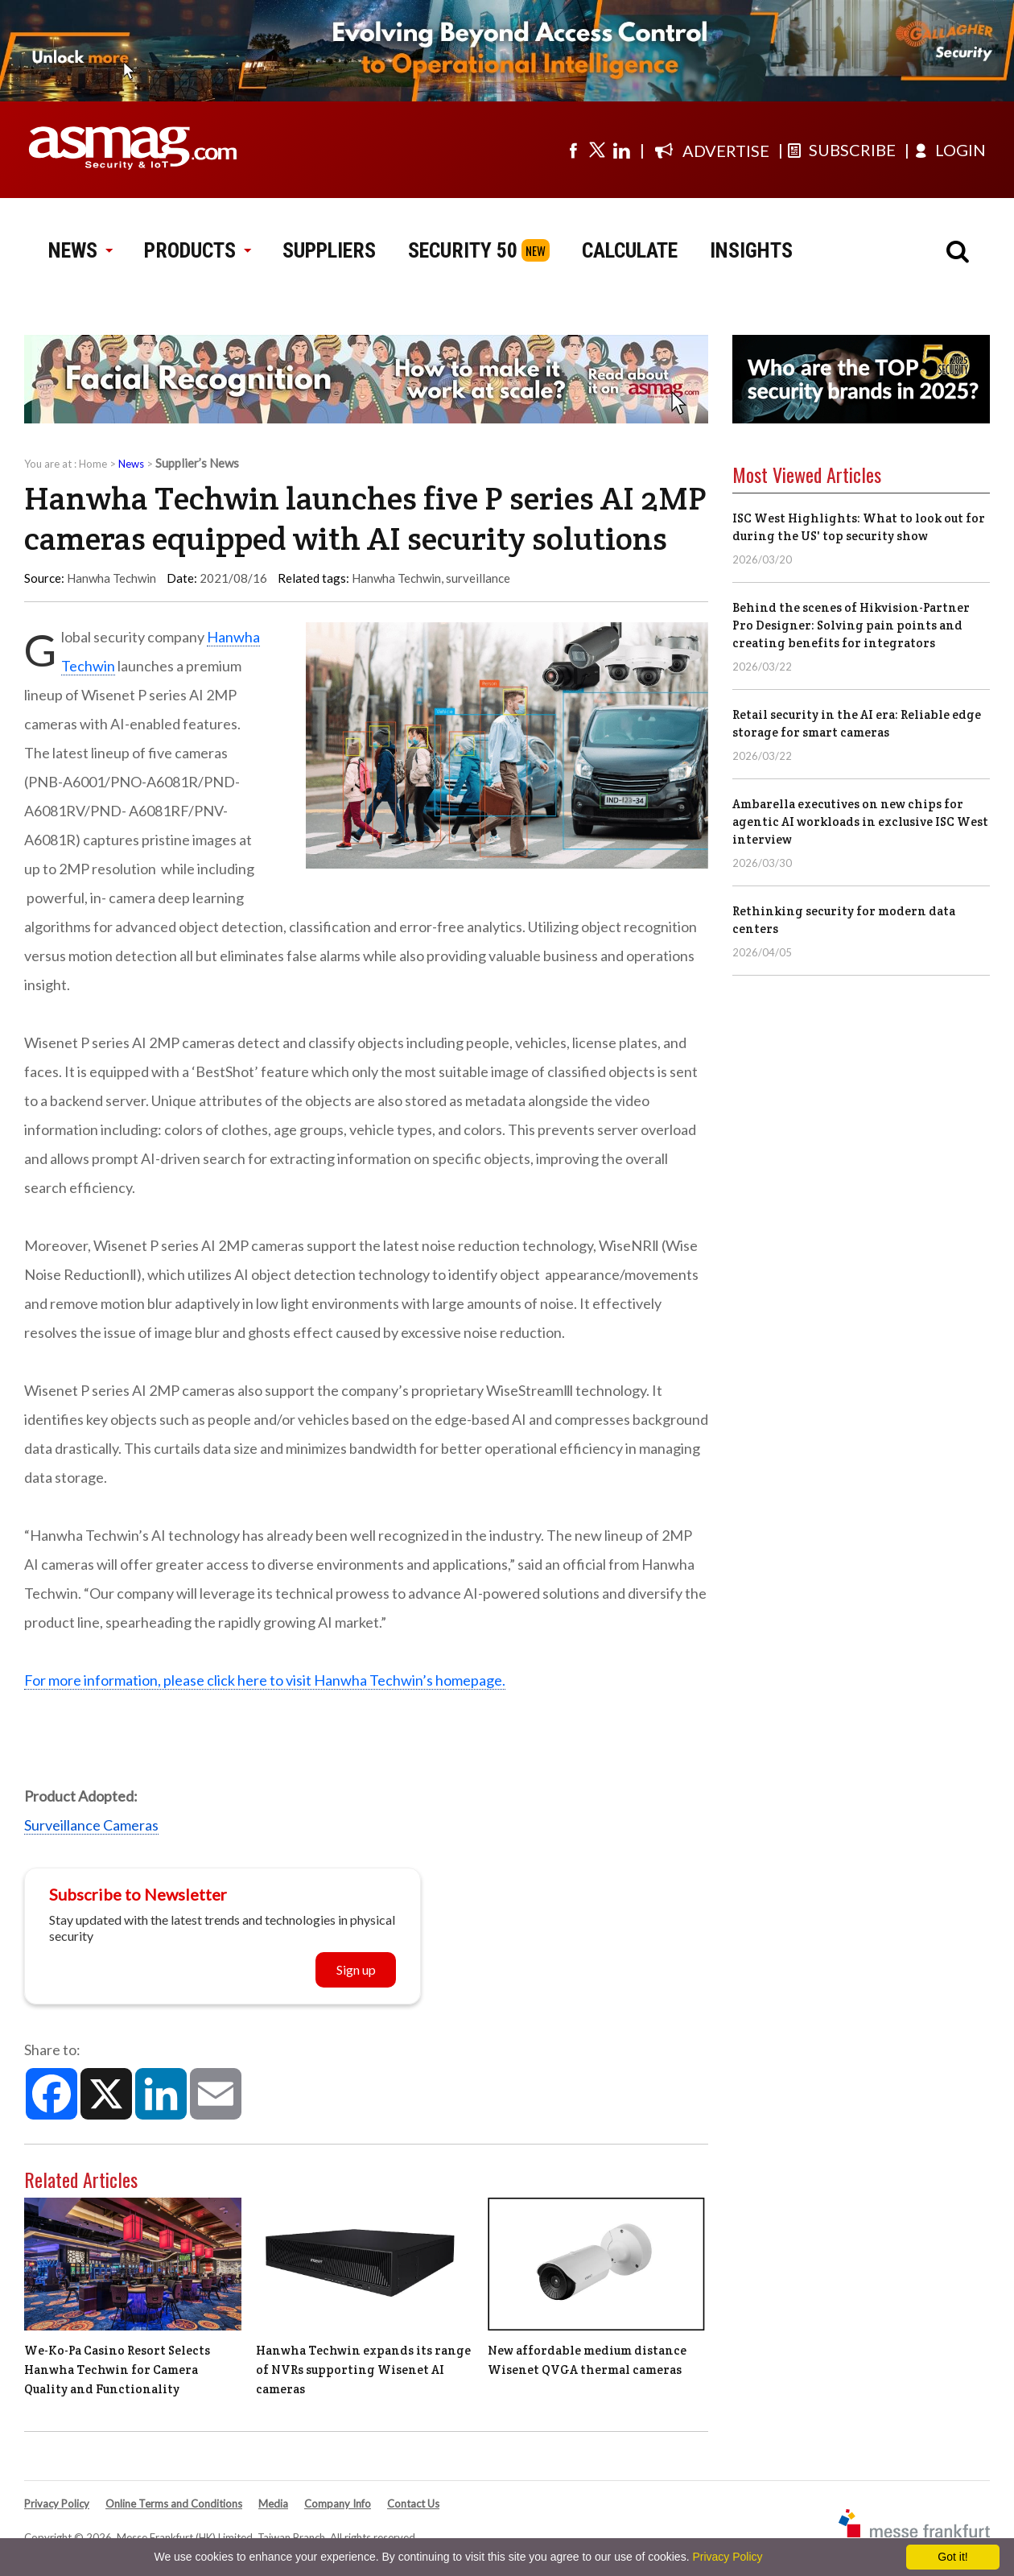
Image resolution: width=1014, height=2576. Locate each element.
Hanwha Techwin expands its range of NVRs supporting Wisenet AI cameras (363, 2369)
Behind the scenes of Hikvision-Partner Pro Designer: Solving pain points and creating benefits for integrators (851, 625)
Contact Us (413, 2503)
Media (273, 2503)
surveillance (478, 578)
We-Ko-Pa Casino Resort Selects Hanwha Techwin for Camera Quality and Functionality (117, 2369)
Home (93, 463)
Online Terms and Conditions (173, 2503)
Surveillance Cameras (91, 1825)
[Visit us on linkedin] (621, 149)
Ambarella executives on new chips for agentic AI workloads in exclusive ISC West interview (860, 821)
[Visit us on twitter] (597, 149)
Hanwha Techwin (396, 578)
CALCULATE (630, 250)
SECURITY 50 (462, 250)
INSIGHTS (751, 250)
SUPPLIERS (329, 250)
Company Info (337, 2503)
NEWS (80, 250)
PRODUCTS (197, 250)
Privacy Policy (56, 2503)
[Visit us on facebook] (573, 149)
